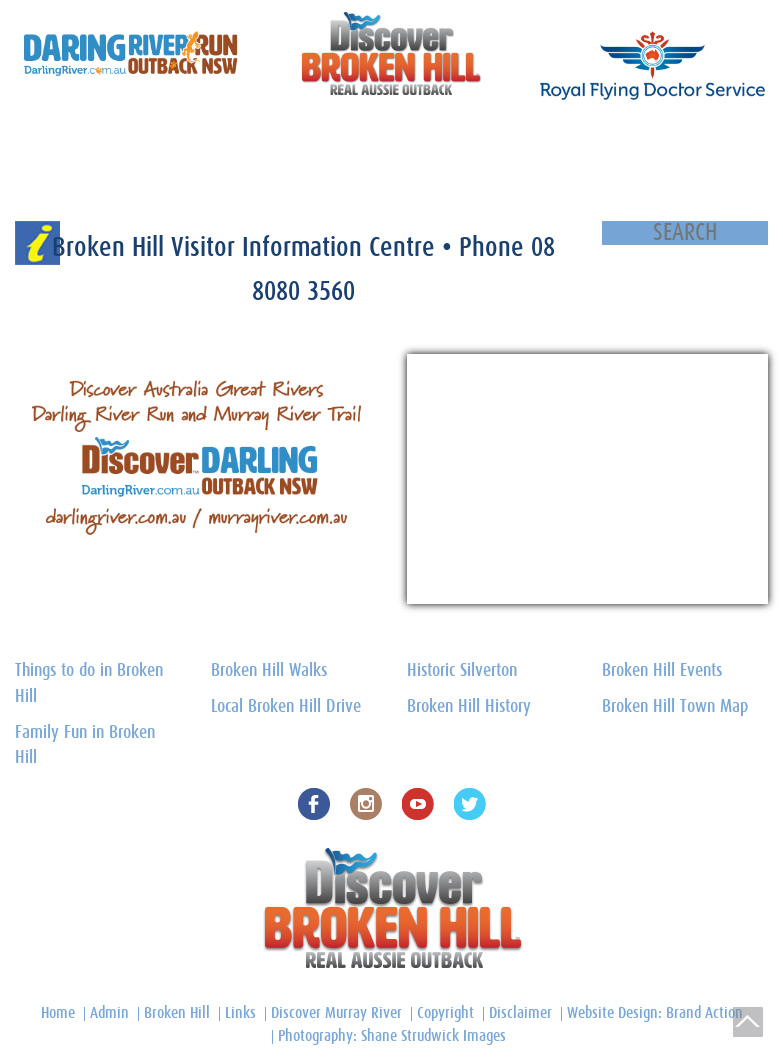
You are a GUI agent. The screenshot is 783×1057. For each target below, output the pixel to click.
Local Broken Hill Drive (286, 707)
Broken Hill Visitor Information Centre (247, 247)
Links (240, 1013)
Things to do (221, 137)
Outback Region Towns (696, 137)
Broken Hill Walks (269, 671)
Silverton (150, 137)
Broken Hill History (575, 137)
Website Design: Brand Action (655, 1013)
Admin (109, 1013)
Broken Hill (177, 1013)
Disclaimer (520, 1013)
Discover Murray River (336, 1013)
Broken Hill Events (662, 671)
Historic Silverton (462, 671)
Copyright (445, 1013)
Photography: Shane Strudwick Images (392, 1036)
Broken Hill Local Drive (326, 137)
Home (24, 184)
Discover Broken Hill (59, 137)
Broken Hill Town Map (455, 137)
